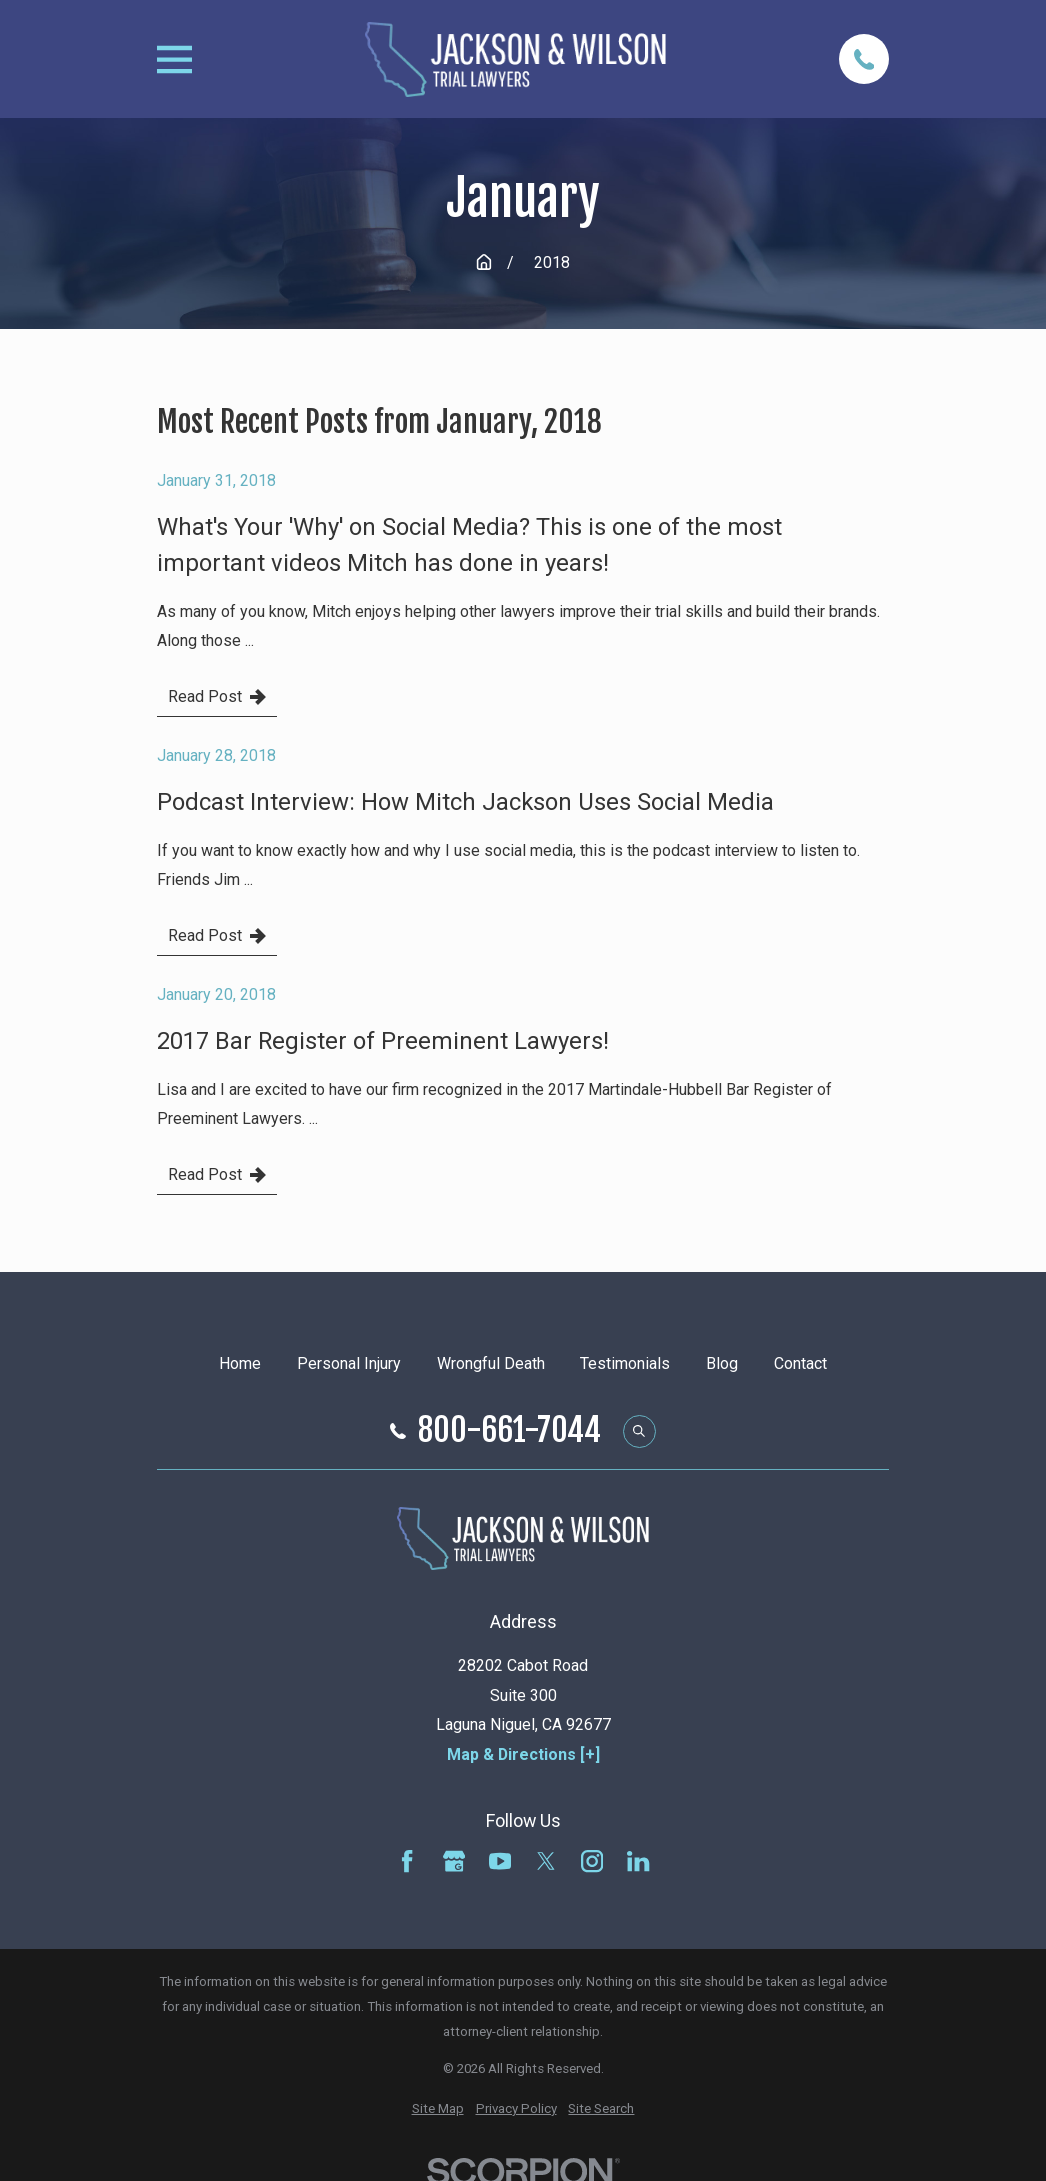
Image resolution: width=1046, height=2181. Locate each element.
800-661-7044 (509, 1431)
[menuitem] (438, 2109)
